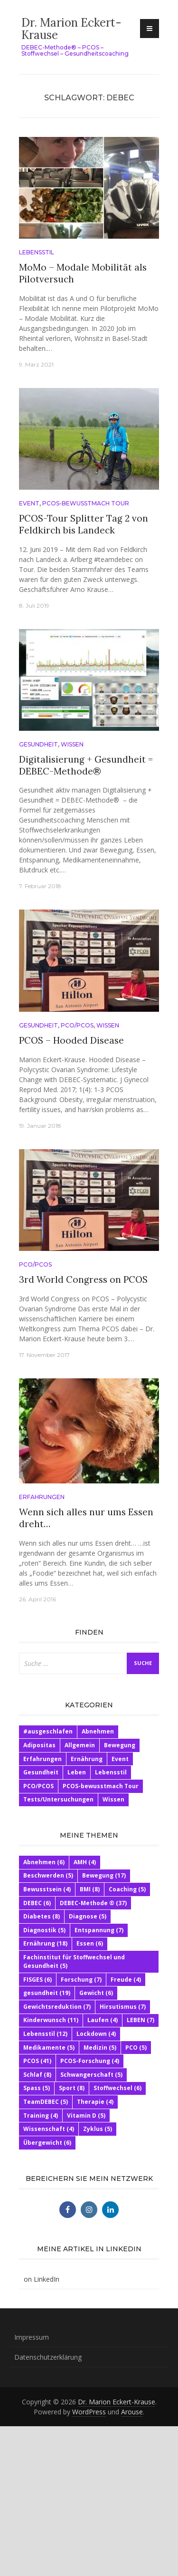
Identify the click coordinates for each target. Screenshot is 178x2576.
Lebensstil (36, 252)
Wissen (72, 744)
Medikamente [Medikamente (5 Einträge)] (49, 2047)
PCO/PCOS (77, 1025)
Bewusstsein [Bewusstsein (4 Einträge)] (47, 1889)
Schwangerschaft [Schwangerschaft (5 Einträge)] (91, 2075)
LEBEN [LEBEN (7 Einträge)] (140, 2020)
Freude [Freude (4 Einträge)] (126, 1980)
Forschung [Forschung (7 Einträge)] (81, 1980)
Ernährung (87, 1759)
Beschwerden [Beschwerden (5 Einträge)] (48, 1875)
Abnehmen (98, 1731)
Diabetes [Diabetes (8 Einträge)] (41, 1916)
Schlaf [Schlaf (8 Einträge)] (37, 2075)
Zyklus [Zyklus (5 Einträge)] (97, 2129)
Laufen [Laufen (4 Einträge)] (102, 2020)
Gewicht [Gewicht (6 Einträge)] (96, 1993)
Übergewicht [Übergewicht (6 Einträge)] (47, 2143)
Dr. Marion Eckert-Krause (71, 28)
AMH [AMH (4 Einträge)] (85, 1862)
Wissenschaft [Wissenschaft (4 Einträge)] (48, 2129)
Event (29, 503)
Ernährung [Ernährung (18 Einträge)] (45, 1943)
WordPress (89, 2411)
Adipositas (39, 1745)
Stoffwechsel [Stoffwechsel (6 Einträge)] (117, 2088)
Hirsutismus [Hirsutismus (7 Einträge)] (123, 2007)
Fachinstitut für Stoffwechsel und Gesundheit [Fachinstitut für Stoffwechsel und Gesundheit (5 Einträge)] (74, 1961)
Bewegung (119, 1745)
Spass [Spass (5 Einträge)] (36, 2088)
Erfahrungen (42, 1497)
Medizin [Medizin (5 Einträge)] (100, 2047)
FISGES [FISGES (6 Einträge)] (37, 1980)
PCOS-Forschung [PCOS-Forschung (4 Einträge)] (89, 2061)
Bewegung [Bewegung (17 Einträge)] (104, 1875)
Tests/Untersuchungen (58, 1799)
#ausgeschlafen (48, 1731)
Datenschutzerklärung (48, 2357)
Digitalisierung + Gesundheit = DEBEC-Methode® (86, 765)
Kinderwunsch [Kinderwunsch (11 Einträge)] (50, 2020)
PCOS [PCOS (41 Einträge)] (37, 2061)
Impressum (31, 2337)
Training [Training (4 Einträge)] (40, 2115)
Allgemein (80, 1745)
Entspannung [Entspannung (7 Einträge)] (99, 1930)
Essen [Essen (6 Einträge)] (89, 1943)
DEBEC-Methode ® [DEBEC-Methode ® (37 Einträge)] (93, 1903)
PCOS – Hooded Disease (71, 1040)
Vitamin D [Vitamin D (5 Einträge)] (86, 2115)
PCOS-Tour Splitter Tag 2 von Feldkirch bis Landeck (83, 524)
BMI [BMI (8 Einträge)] (90, 1889)
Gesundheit (38, 744)
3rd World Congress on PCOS (83, 1279)
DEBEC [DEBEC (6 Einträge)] (37, 1903)
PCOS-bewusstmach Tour (85, 503)
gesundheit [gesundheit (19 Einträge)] (46, 1993)
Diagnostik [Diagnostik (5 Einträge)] (44, 1930)
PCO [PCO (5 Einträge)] (136, 2047)
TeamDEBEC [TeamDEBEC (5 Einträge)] (45, 2102)
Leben (76, 1772)
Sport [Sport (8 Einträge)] (71, 2088)
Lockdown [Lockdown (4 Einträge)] (96, 2034)
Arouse (132, 2411)
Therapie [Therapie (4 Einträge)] (95, 2102)
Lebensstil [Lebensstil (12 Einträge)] (45, 2034)
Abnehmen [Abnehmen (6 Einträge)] (44, 1862)
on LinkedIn (41, 2279)
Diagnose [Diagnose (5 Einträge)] (87, 1916)
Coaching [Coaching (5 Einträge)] (127, 1889)
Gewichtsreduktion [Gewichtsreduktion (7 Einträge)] (57, 2007)
